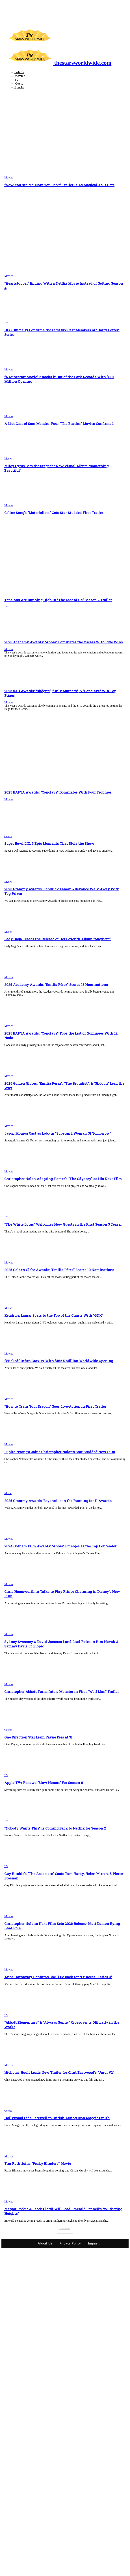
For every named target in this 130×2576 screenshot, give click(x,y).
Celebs (19, 72)
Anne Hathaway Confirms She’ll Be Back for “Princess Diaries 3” (58, 1977)
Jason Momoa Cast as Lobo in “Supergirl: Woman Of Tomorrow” (57, 1133)
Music (18, 83)
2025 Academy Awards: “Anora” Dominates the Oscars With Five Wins (63, 642)
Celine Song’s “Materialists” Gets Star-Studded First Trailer (53, 512)
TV (16, 79)
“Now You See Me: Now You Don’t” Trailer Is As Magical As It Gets (59, 185)
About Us (45, 2243)
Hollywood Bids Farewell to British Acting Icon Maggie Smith (57, 2118)
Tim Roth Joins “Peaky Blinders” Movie (37, 2163)
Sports (19, 87)
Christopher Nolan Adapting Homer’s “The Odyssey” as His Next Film (63, 1178)
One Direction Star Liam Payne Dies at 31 (38, 1737)
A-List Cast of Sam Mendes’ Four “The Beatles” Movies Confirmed (59, 423)
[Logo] (30, 43)
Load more (64, 2228)
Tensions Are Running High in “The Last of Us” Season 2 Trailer (58, 600)
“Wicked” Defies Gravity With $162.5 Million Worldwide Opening (58, 1360)
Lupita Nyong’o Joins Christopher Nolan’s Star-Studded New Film (59, 1452)
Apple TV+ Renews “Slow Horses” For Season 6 (43, 1782)
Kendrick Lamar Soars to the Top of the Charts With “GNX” (53, 1315)
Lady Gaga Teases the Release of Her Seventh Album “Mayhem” (57, 939)
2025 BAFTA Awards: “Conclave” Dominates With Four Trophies (58, 792)
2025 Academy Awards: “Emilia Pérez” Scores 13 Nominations (56, 984)
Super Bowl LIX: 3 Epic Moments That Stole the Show (49, 843)
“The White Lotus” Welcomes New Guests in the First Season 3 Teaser (63, 1224)
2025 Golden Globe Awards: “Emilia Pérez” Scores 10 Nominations (59, 1269)
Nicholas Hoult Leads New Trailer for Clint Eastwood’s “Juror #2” (59, 2072)
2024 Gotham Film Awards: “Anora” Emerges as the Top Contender (60, 1546)
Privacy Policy (70, 2243)
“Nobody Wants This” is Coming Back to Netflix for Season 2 (55, 1828)
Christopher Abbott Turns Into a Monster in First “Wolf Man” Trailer (61, 1691)
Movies (19, 76)
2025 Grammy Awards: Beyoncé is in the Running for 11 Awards (58, 1500)
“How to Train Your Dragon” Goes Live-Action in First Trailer (55, 1406)
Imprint (94, 2243)
